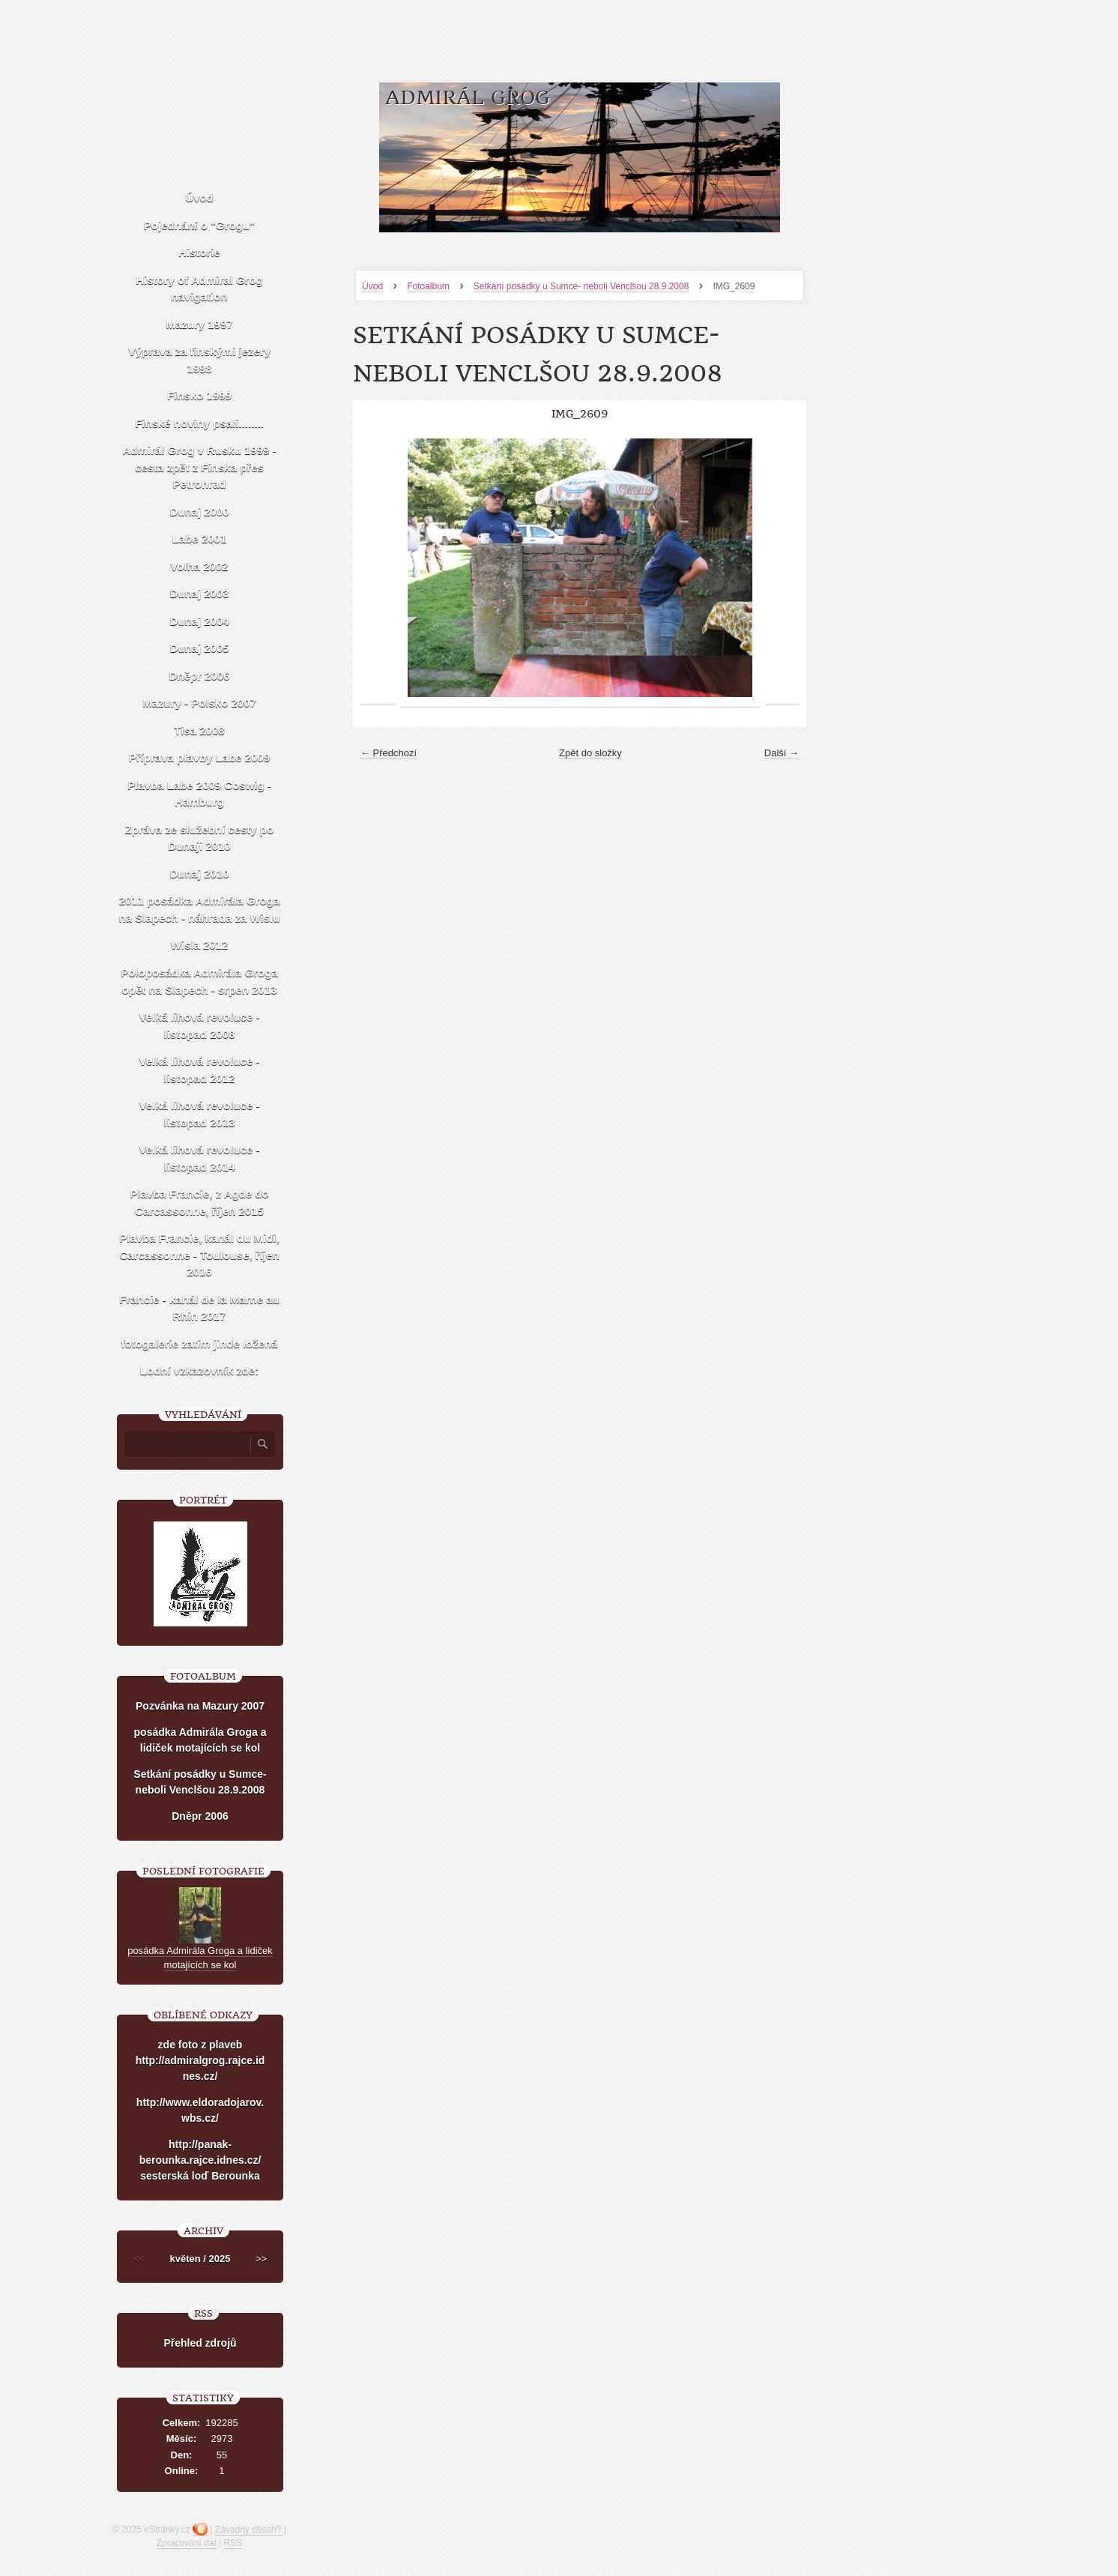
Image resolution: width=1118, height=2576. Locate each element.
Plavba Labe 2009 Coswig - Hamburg (199, 794)
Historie (199, 252)
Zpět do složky (590, 752)
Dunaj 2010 (199, 873)
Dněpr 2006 (199, 675)
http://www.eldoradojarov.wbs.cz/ (200, 2110)
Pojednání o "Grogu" (199, 225)
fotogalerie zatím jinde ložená (199, 1343)
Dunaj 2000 (199, 511)
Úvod (372, 286)
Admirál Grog (467, 97)
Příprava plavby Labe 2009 (199, 757)
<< (139, 2258)
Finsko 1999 (199, 395)
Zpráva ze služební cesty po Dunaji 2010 (199, 838)
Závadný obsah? (248, 2529)
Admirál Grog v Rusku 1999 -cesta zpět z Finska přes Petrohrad (199, 467)
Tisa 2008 (199, 730)
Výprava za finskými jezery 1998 (199, 360)
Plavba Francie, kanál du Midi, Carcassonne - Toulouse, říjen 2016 (199, 1254)
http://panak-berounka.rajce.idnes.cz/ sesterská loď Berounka (200, 2160)
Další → (781, 752)
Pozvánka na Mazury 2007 (200, 1706)
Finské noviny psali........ (199, 423)
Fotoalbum (428, 286)
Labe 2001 (199, 538)
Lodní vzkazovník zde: (199, 1370)
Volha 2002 (199, 566)
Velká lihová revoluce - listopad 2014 (199, 1158)
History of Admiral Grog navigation (199, 289)
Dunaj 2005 (199, 648)
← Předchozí (388, 752)
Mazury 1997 (199, 324)
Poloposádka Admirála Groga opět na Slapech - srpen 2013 (199, 981)
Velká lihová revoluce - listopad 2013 (199, 1114)
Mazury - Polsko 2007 (199, 702)
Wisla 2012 (200, 944)
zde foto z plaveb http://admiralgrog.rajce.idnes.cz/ (200, 2060)
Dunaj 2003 (199, 593)
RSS (233, 2543)
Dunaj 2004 (199, 621)
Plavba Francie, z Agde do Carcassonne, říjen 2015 (199, 1202)
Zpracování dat (187, 2543)
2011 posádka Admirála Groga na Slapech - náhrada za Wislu (199, 909)
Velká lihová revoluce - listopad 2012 (199, 1070)
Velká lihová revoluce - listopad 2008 (199, 1025)
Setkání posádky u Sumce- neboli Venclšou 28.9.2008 (581, 286)
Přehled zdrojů (199, 2343)
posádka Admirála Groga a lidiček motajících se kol (200, 1740)
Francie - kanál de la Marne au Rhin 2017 (199, 1308)
